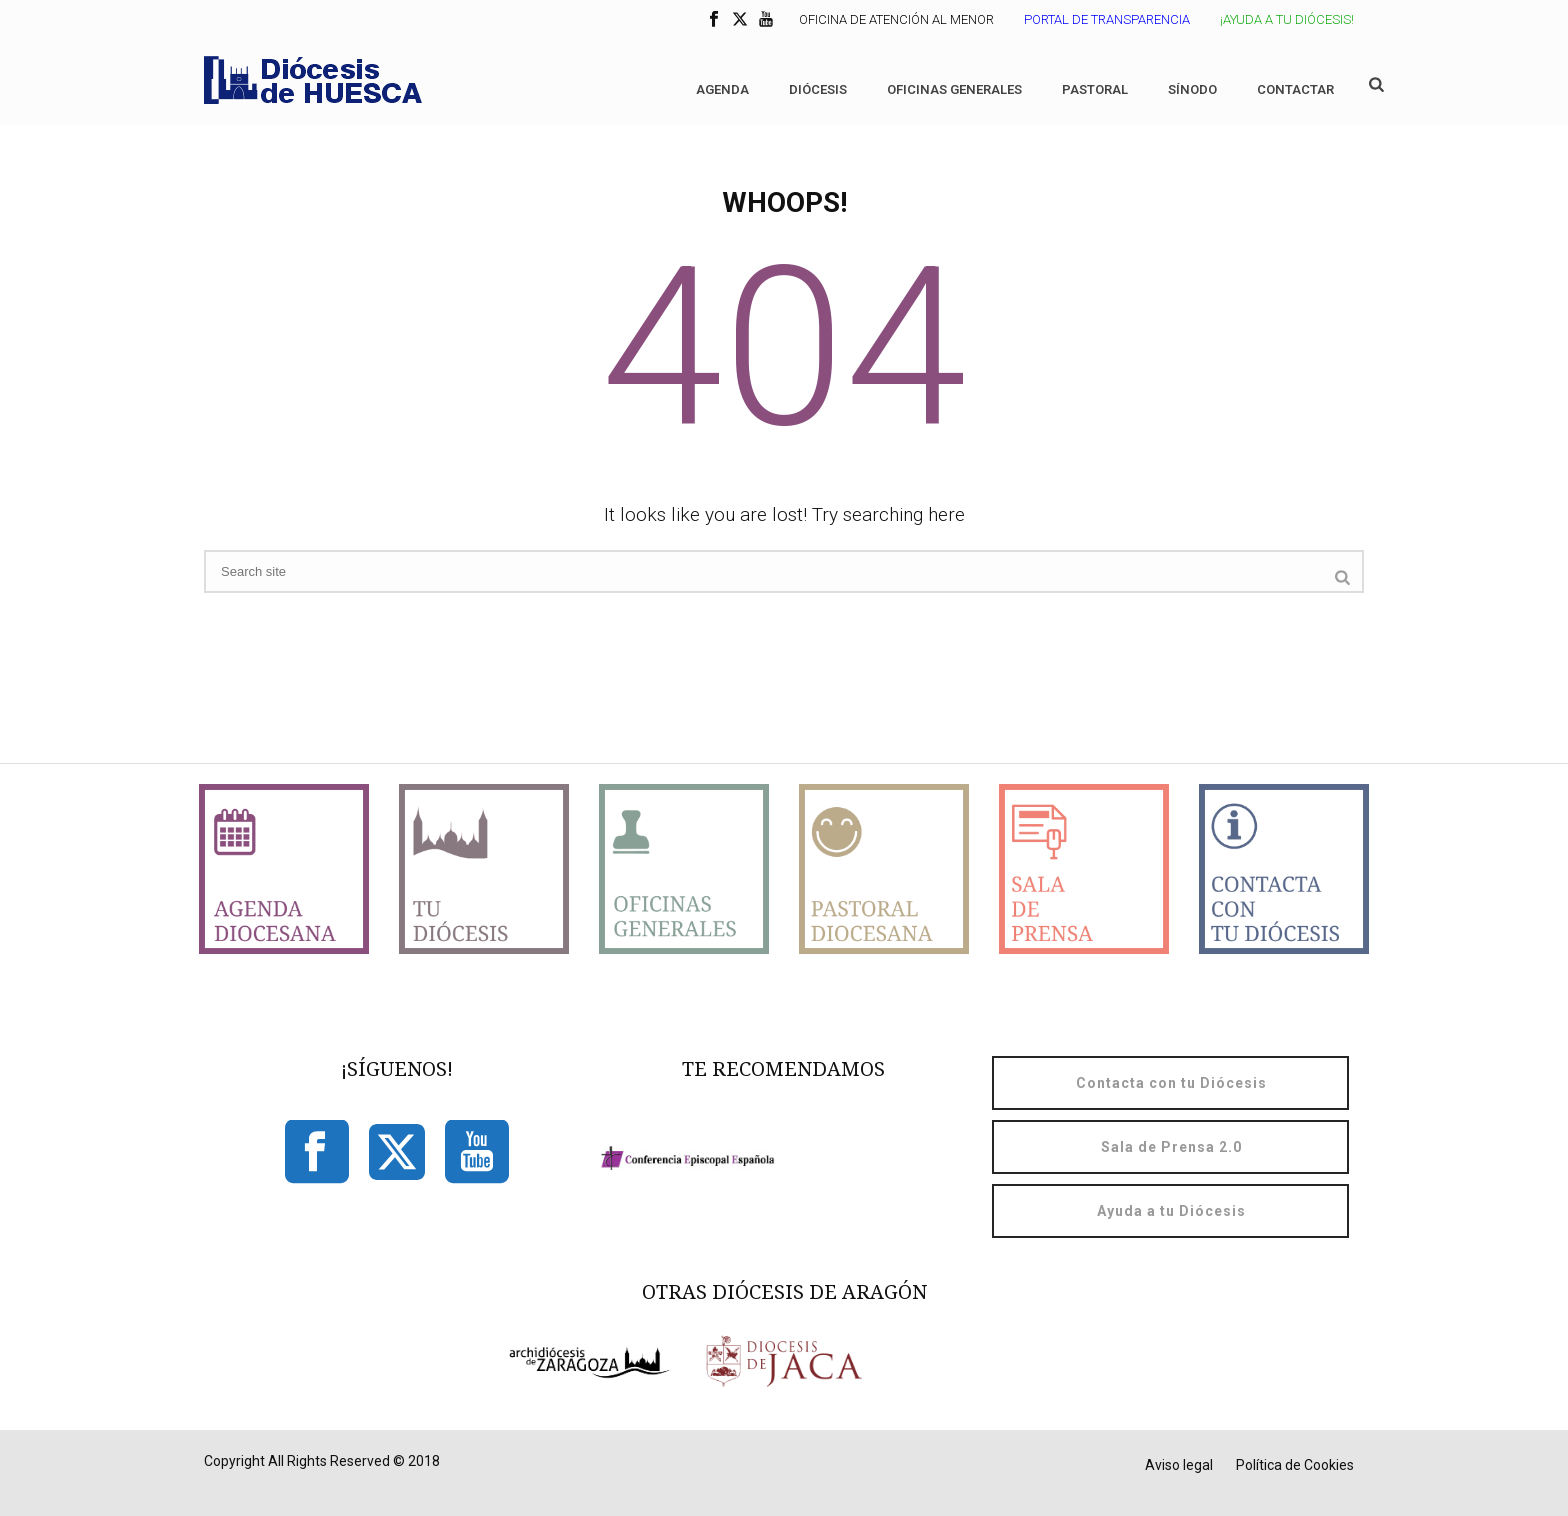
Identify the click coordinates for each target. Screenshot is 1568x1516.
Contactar (1295, 89)
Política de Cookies (1295, 1465)
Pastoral (1095, 89)
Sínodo (1192, 89)
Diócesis (818, 89)
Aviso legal (1179, 1465)
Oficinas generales (954, 89)
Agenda (722, 89)
